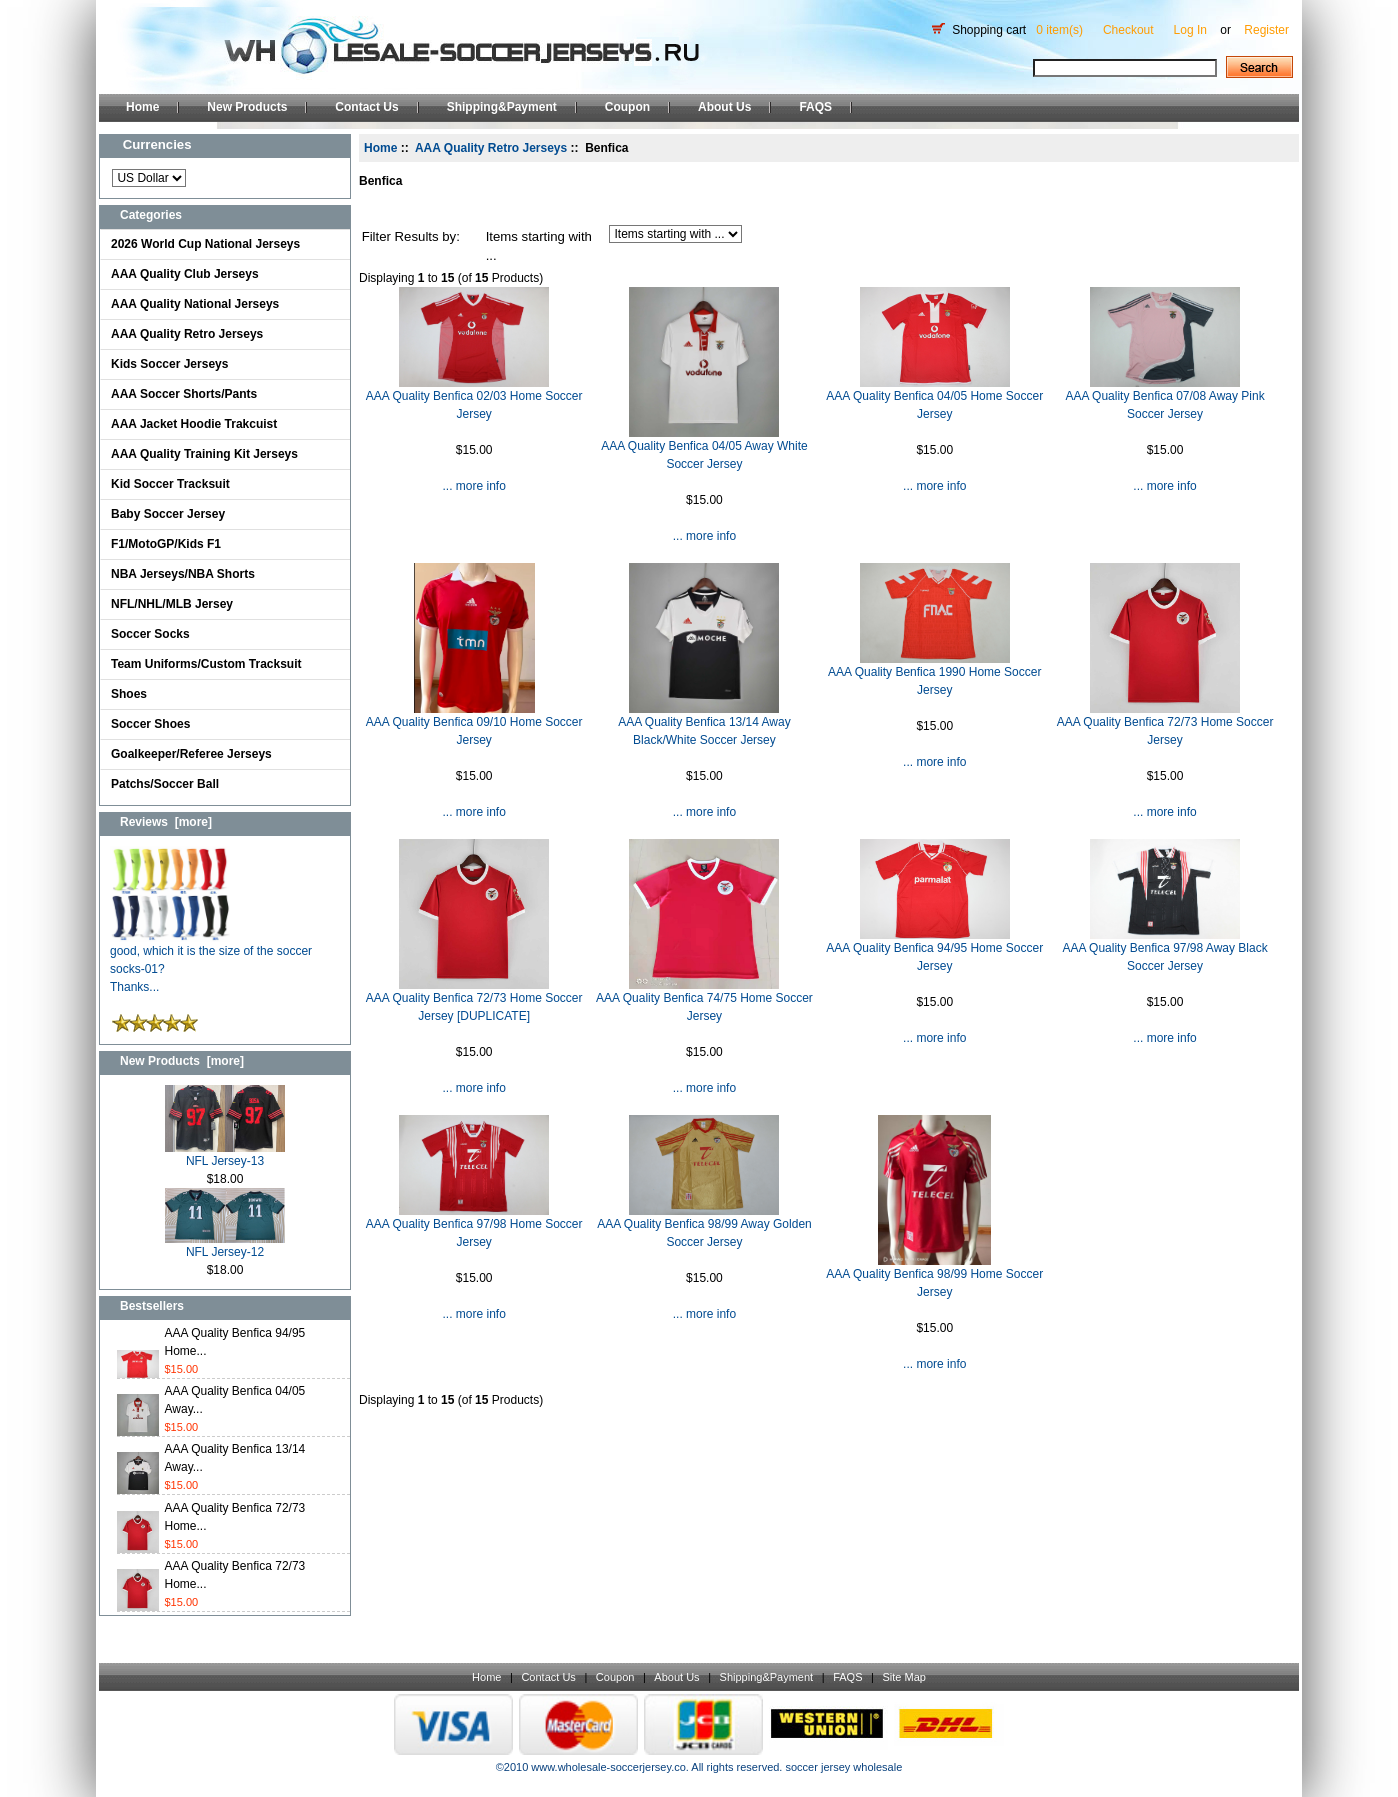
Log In (1190, 30)
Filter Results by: (411, 236)
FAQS (815, 107)
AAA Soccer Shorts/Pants (184, 394)
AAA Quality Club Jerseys (185, 274)
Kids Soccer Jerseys (169, 364)
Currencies (157, 144)
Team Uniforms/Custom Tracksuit (206, 664)
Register (1266, 30)
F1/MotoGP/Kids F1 (166, 544)
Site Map (903, 1677)
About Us (724, 107)
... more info (473, 486)
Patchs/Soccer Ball (165, 784)
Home (142, 107)
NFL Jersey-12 (225, 1245)
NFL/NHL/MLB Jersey (172, 604)
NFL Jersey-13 (225, 1154)
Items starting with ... (539, 246)
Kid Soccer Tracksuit (170, 484)
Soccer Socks (150, 634)
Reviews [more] (166, 822)
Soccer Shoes (150, 724)
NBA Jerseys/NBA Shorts (183, 574)
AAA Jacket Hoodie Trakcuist (194, 424)
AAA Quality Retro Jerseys (187, 334)
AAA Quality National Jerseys (195, 304)
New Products (247, 107)
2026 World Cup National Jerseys (205, 244)
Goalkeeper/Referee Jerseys (191, 754)
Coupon (627, 107)
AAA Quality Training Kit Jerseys (204, 454)
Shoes (129, 694)
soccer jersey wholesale (843, 1767)
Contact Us (366, 107)
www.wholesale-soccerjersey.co (608, 1767)
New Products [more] (182, 1061)
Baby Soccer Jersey (168, 514)
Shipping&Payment (502, 107)
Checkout (1128, 30)
